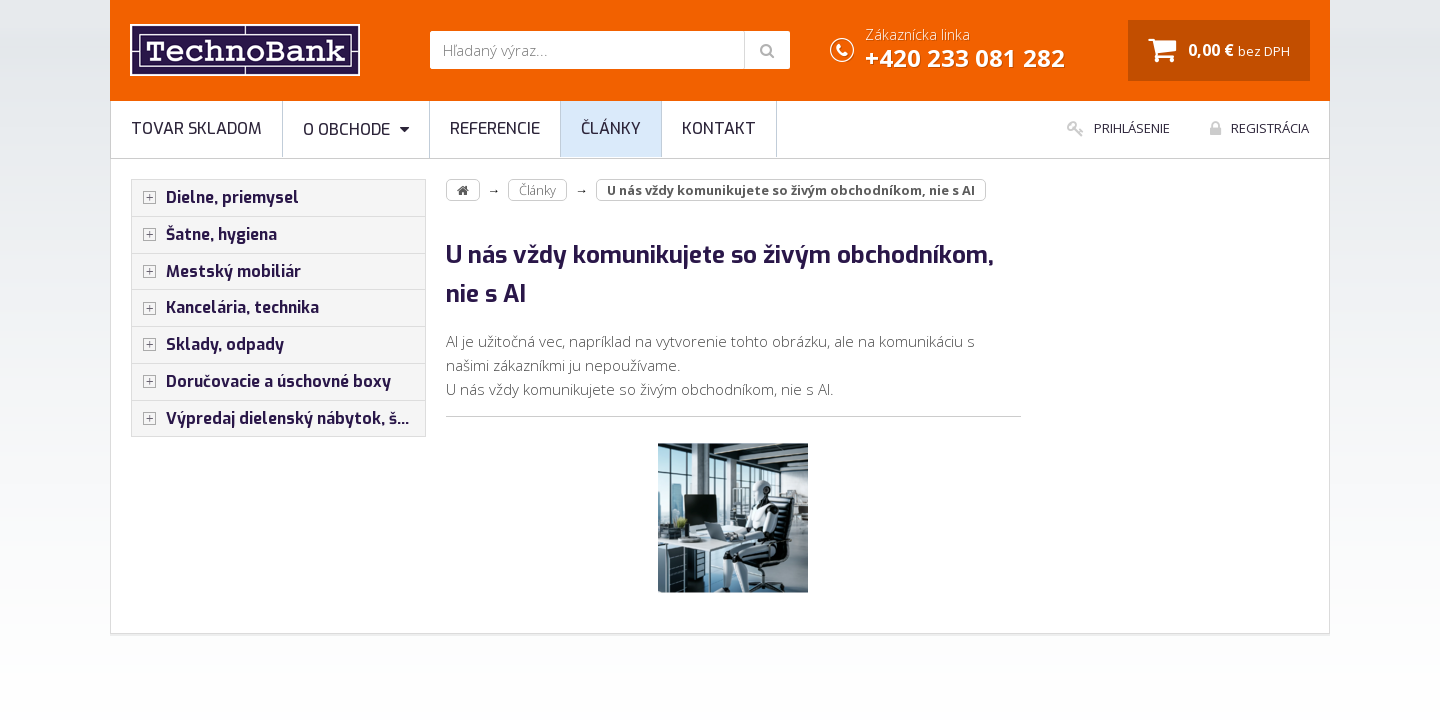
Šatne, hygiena (204, 235)
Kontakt (719, 128)
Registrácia (1259, 128)
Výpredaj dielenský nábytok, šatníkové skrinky (278, 419)
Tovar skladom (196, 128)
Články (611, 128)
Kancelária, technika (225, 308)
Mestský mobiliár (216, 272)
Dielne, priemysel (215, 198)
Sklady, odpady (208, 345)
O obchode (356, 129)
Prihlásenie (1118, 128)
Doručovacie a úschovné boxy (261, 382)
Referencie (495, 128)
